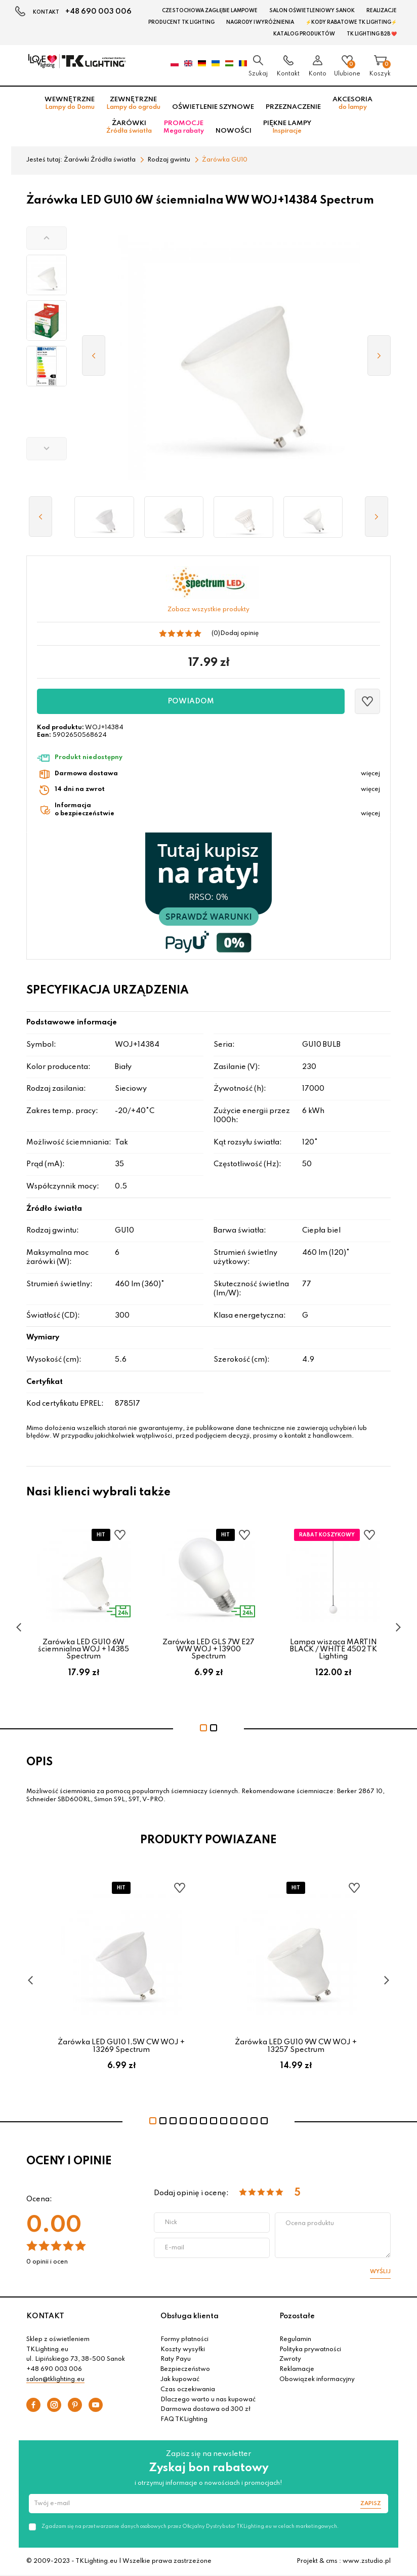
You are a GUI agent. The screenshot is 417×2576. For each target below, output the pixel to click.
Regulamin (295, 2339)
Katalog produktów (304, 33)
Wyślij (380, 2272)
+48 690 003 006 (98, 11)
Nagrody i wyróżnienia (260, 22)
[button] (46, 238)
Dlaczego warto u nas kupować (208, 2400)
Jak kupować (179, 2379)
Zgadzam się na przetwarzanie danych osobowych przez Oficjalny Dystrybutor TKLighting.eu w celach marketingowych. (190, 2526)
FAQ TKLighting (183, 2419)
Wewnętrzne (70, 103)
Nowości (234, 131)
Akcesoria (352, 103)
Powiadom (191, 701)
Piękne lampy (287, 127)
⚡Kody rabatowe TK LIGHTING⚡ (351, 22)
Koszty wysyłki (182, 2350)
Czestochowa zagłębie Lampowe (210, 10)
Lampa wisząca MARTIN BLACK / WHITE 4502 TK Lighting (333, 1649)
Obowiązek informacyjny (317, 2379)
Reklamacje (296, 2369)
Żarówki (129, 127)
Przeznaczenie (293, 107)
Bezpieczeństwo (185, 2369)
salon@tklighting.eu (55, 2379)
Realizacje (381, 10)
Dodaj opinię (239, 633)
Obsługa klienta (189, 2316)
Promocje (183, 127)
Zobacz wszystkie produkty (208, 610)
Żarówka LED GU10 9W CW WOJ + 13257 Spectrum (296, 2046)
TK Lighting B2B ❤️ (372, 33)
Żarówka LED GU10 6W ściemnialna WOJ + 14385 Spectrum (83, 1649)
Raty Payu (175, 2359)
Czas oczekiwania (187, 2390)
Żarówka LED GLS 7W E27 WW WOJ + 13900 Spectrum (208, 1649)
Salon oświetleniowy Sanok (312, 10)
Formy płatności (184, 2339)
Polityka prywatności (310, 2350)
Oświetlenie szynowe (213, 107)
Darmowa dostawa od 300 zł (205, 2409)
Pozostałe (297, 2316)
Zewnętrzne (133, 103)
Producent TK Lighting (181, 22)
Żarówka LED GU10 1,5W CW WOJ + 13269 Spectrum (121, 2046)
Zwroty (290, 2359)
